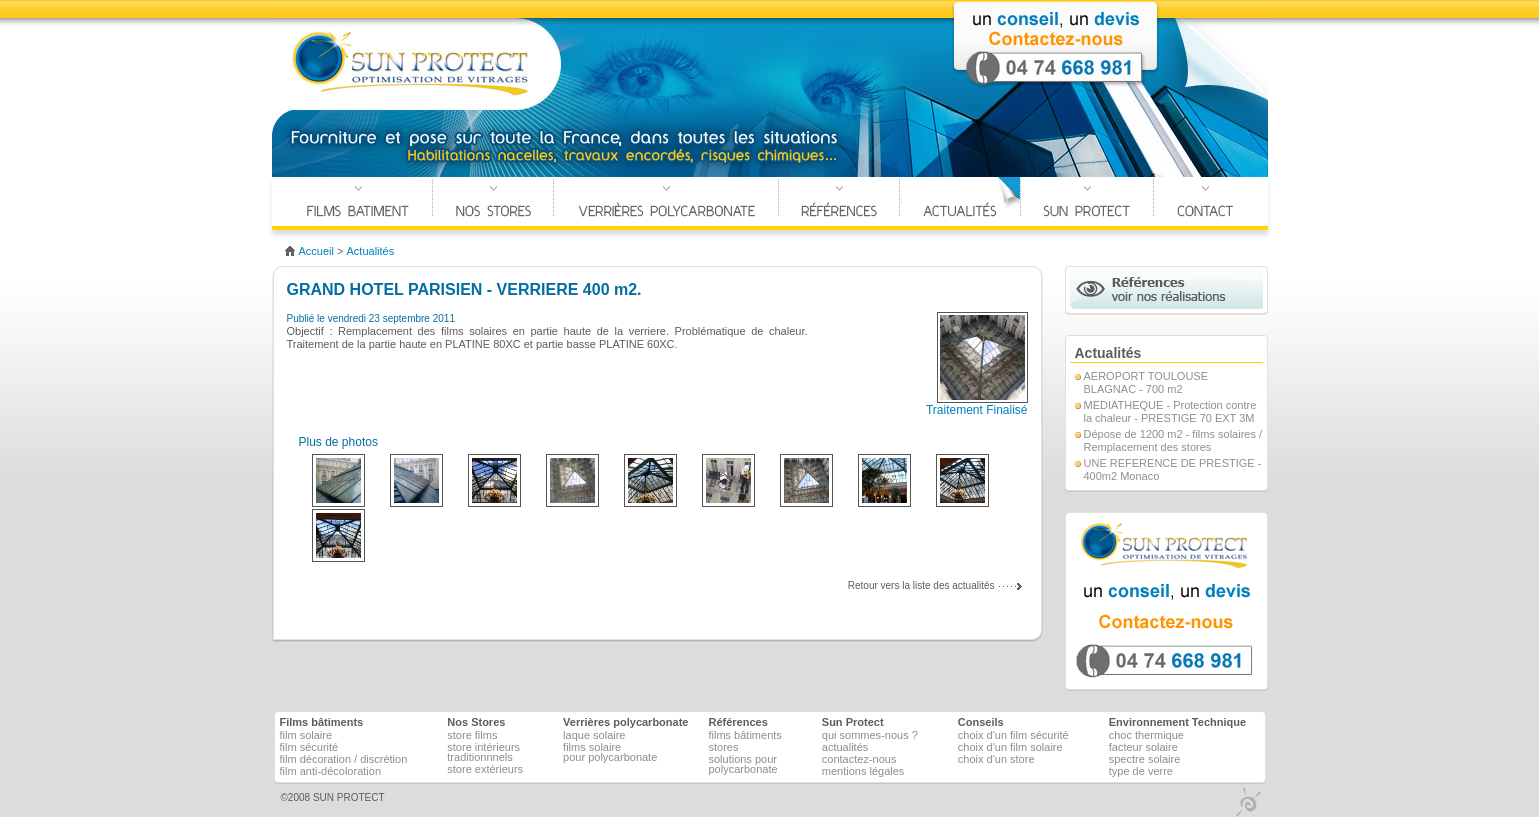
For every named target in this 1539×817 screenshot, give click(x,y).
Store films (472, 735)
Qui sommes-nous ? (870, 735)
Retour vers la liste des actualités (921, 585)
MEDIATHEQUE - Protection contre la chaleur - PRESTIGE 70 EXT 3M (1170, 411)
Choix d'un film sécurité (1013, 735)
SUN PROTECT (349, 797)
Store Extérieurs (485, 769)
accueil (316, 251)
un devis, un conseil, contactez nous (1166, 601)
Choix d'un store (996, 759)
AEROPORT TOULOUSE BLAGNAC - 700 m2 (1146, 382)
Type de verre (1141, 771)
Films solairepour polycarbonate (610, 752)
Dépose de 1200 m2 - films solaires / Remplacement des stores (1173, 440)
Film (306, 735)
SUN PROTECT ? (1087, 203)
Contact (1205, 203)
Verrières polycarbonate (666, 203)
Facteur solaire (1143, 747)
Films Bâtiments (358, 203)
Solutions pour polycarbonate (742, 764)
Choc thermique (1146, 735)
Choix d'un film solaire (1010, 747)
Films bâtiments (744, 735)
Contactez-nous (859, 759)
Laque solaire (594, 735)
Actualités (960, 203)
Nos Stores (493, 203)
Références (839, 203)
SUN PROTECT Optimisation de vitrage (411, 64)
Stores (723, 747)
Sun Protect (853, 722)
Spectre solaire (1145, 759)
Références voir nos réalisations (1166, 290)
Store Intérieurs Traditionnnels (483, 752)
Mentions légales (863, 771)
